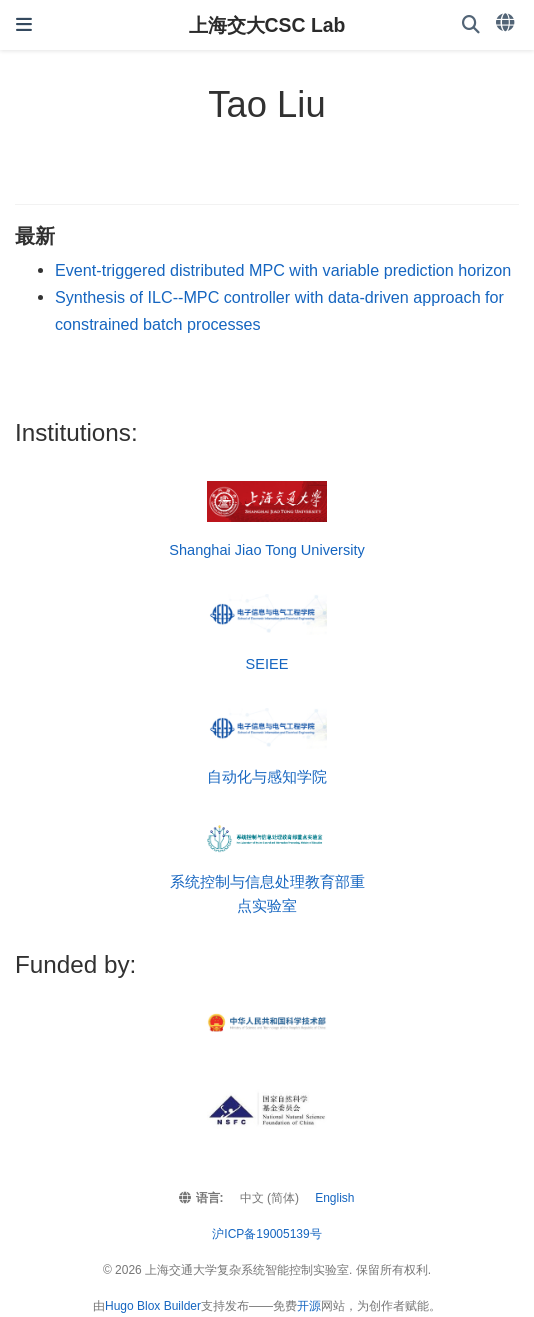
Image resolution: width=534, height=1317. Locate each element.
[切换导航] (24, 25)
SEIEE (267, 664)
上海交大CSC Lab (267, 25)
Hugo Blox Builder (153, 1306)
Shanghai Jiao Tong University (266, 550)
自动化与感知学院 (267, 777)
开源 (309, 1306)
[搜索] (471, 25)
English (334, 1198)
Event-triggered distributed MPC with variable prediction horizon (283, 270)
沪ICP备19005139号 (266, 1234)
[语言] (507, 23)
